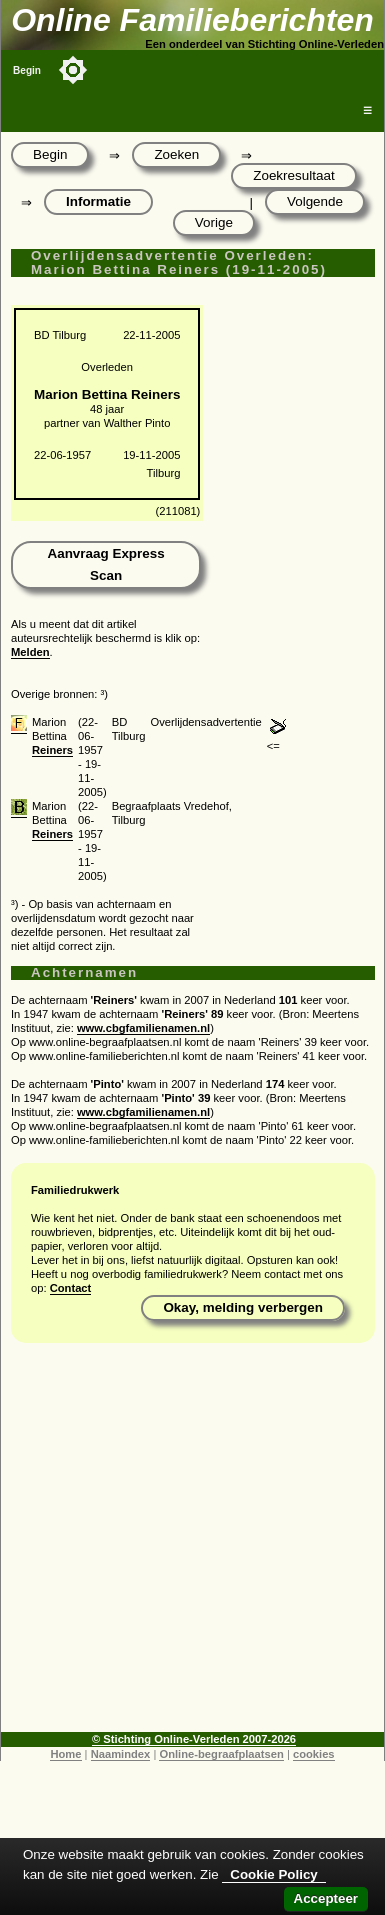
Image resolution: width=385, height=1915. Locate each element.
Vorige (214, 222)
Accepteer (326, 1898)
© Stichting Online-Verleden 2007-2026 (194, 1739)
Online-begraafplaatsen (221, 1754)
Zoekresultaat (293, 175)
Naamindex (121, 1754)
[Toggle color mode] (73, 70)
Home (65, 1754)
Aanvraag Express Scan (105, 564)
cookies (314, 1754)
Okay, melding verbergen (243, 1307)
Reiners (52, 750)
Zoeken (176, 154)
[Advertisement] (187, 1544)
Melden (30, 652)
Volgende (315, 201)
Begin (27, 70)
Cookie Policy (273, 1874)
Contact (71, 1288)
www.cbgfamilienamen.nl (143, 1028)
